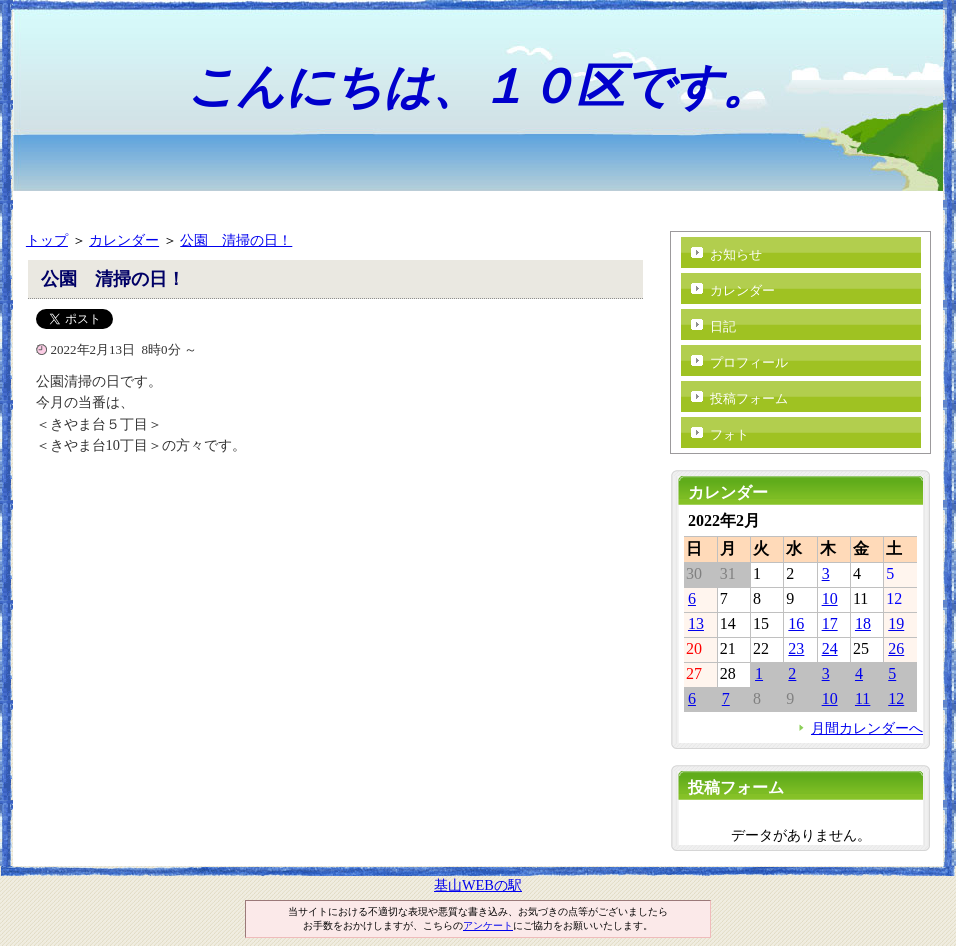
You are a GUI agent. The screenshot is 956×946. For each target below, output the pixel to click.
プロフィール (749, 362)
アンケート (488, 925)
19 (896, 623)
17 (830, 623)
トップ (47, 240)
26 (896, 648)
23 (796, 648)
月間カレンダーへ (867, 728)
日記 (723, 326)
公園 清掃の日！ (236, 240)
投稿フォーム (749, 398)
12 (896, 698)
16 (796, 623)
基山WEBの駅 (478, 885)
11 (862, 698)
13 (696, 623)
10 (830, 598)
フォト (729, 434)
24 (830, 648)
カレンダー (124, 240)
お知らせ (736, 254)
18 (863, 623)
